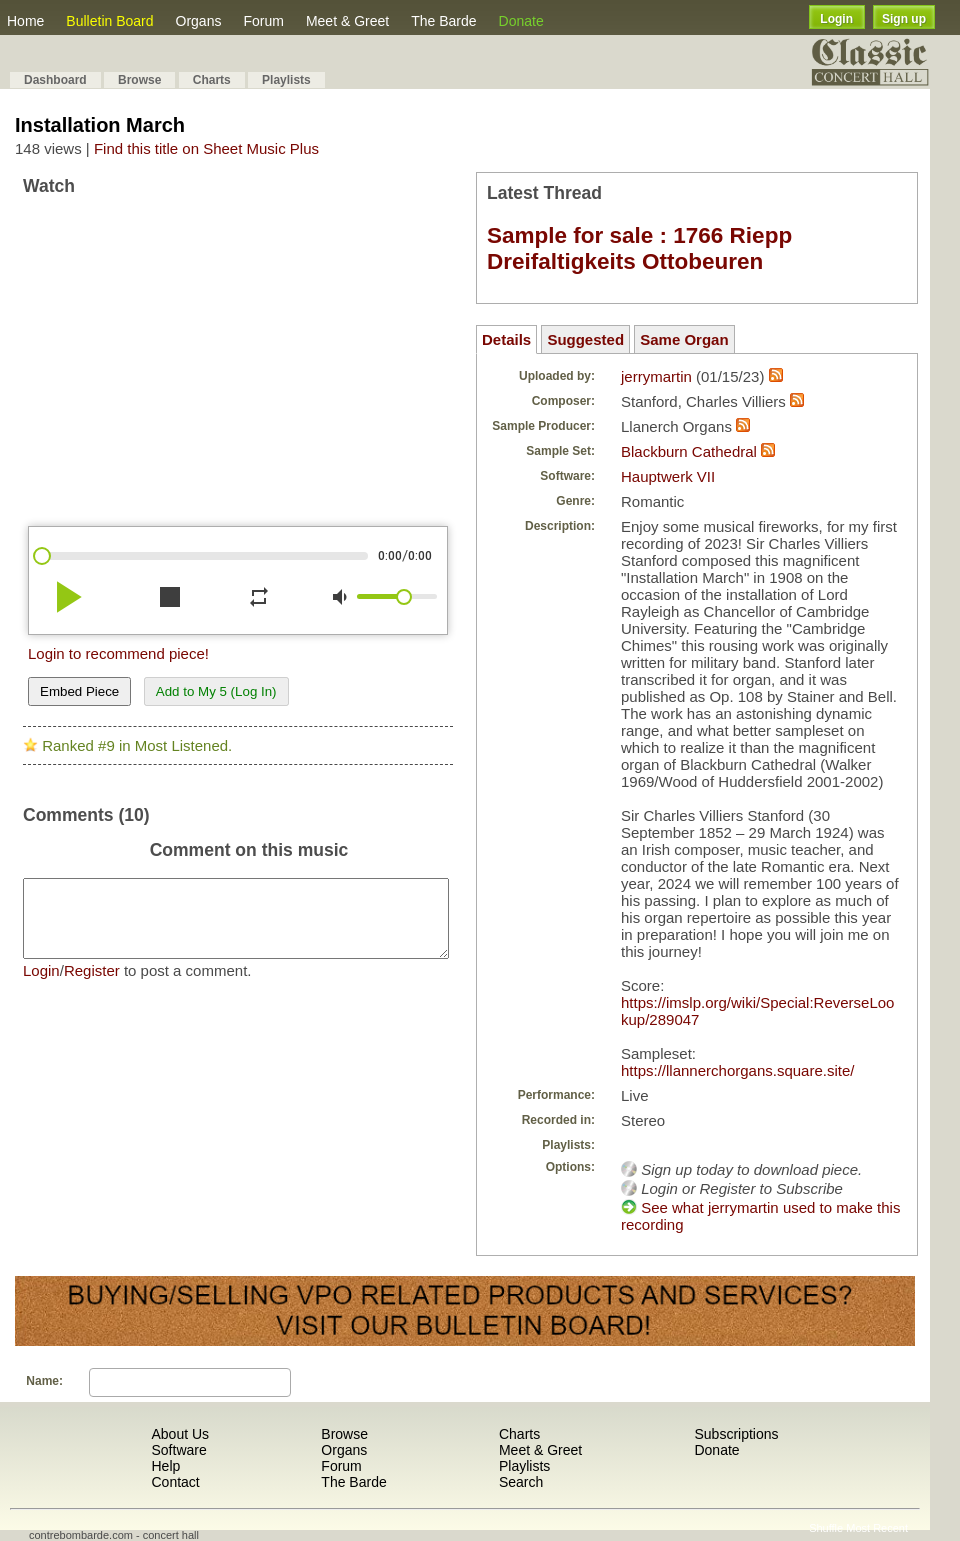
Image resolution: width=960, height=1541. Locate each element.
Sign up (904, 19)
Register (92, 985)
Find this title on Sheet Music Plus (206, 148)
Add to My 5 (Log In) (216, 691)
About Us (180, 1434)
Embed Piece (79, 691)
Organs (199, 21)
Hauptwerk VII (668, 476)
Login (836, 19)
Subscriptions (736, 1434)
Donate (521, 21)
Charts (212, 80)
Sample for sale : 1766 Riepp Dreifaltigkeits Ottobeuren (639, 248)
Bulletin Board (109, 21)
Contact (175, 1482)
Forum (263, 21)
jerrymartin (656, 376)
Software (178, 1450)
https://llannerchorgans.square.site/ (737, 1070)
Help (165, 1466)
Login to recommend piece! (118, 653)
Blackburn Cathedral (689, 451)
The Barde (443, 21)
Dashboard (55, 80)
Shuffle (826, 1528)
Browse (139, 80)
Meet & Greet (347, 21)
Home (25, 21)
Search (521, 1482)
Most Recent (877, 1528)
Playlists (286, 80)
